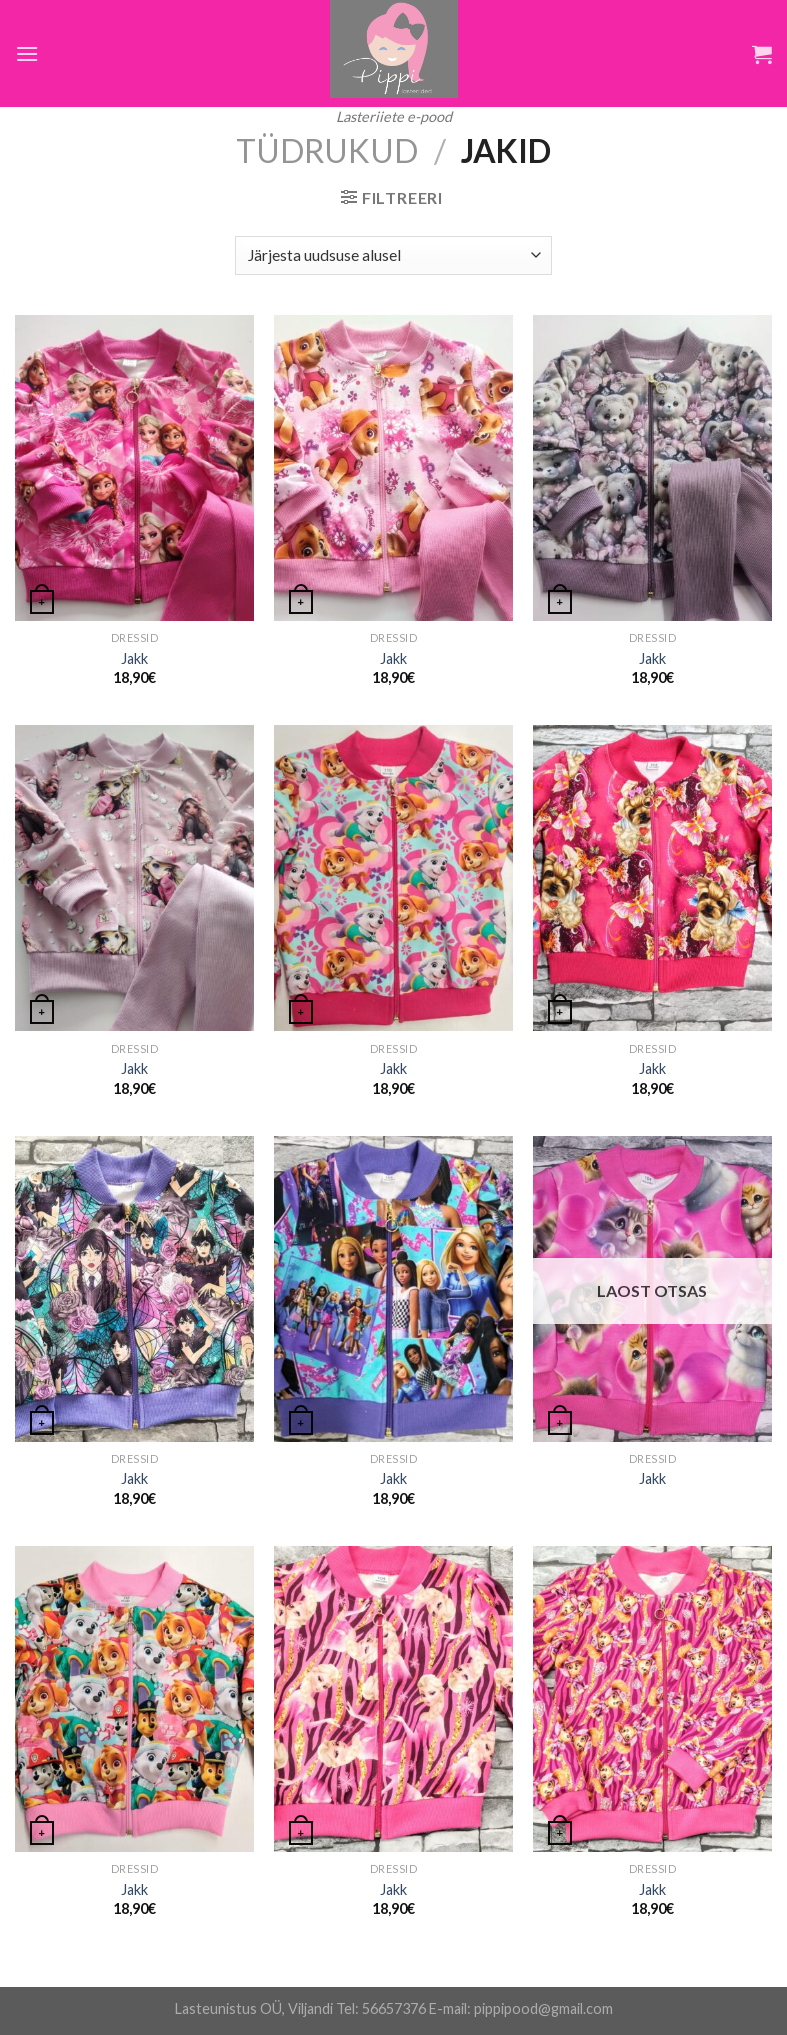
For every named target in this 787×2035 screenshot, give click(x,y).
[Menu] (27, 53)
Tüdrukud (327, 150)
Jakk (134, 658)
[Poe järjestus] (393, 255)
